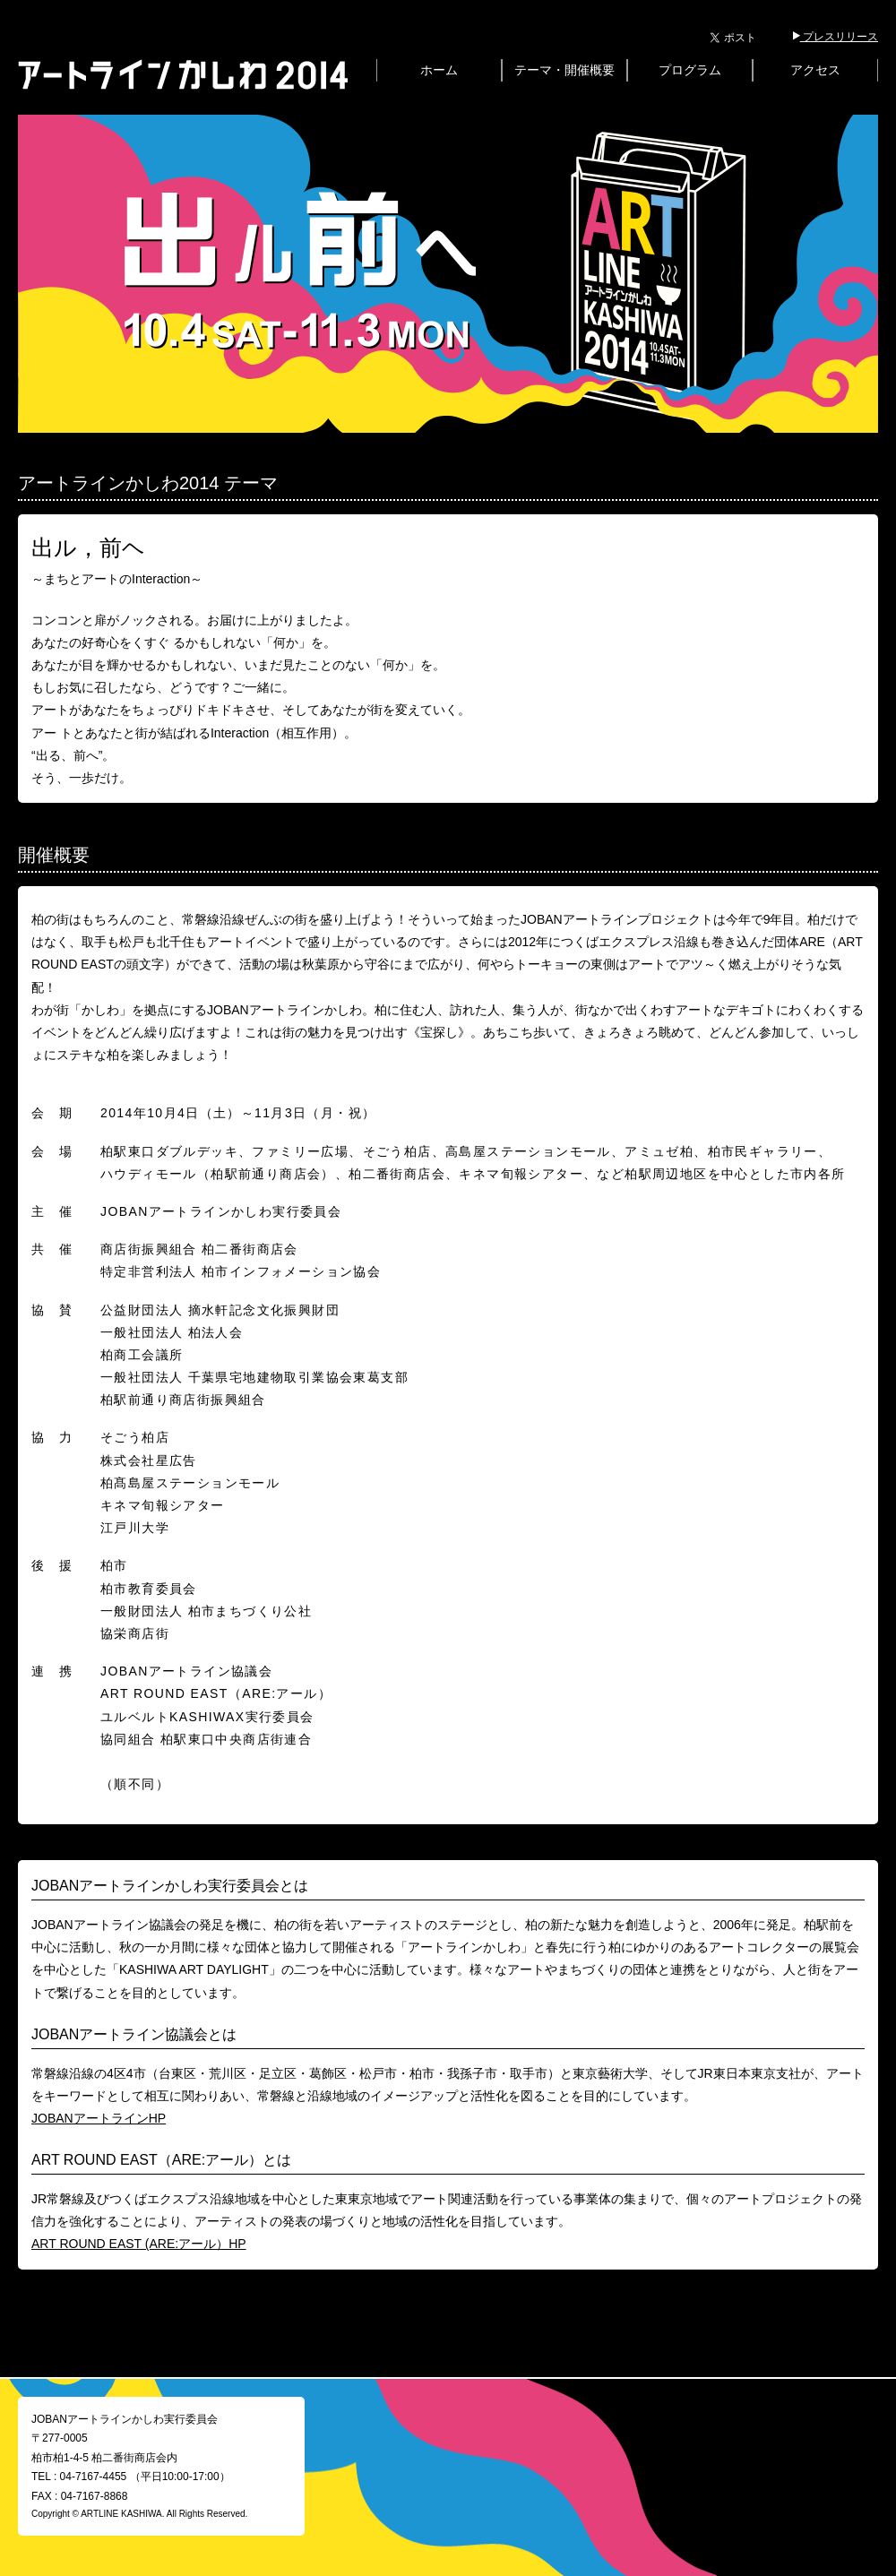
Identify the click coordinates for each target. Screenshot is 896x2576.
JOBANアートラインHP (98, 2118)
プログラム (690, 70)
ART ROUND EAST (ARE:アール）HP (138, 2243)
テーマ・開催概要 (564, 70)
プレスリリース (835, 36)
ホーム (439, 70)
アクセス (815, 70)
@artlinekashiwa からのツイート (701, 2407)
